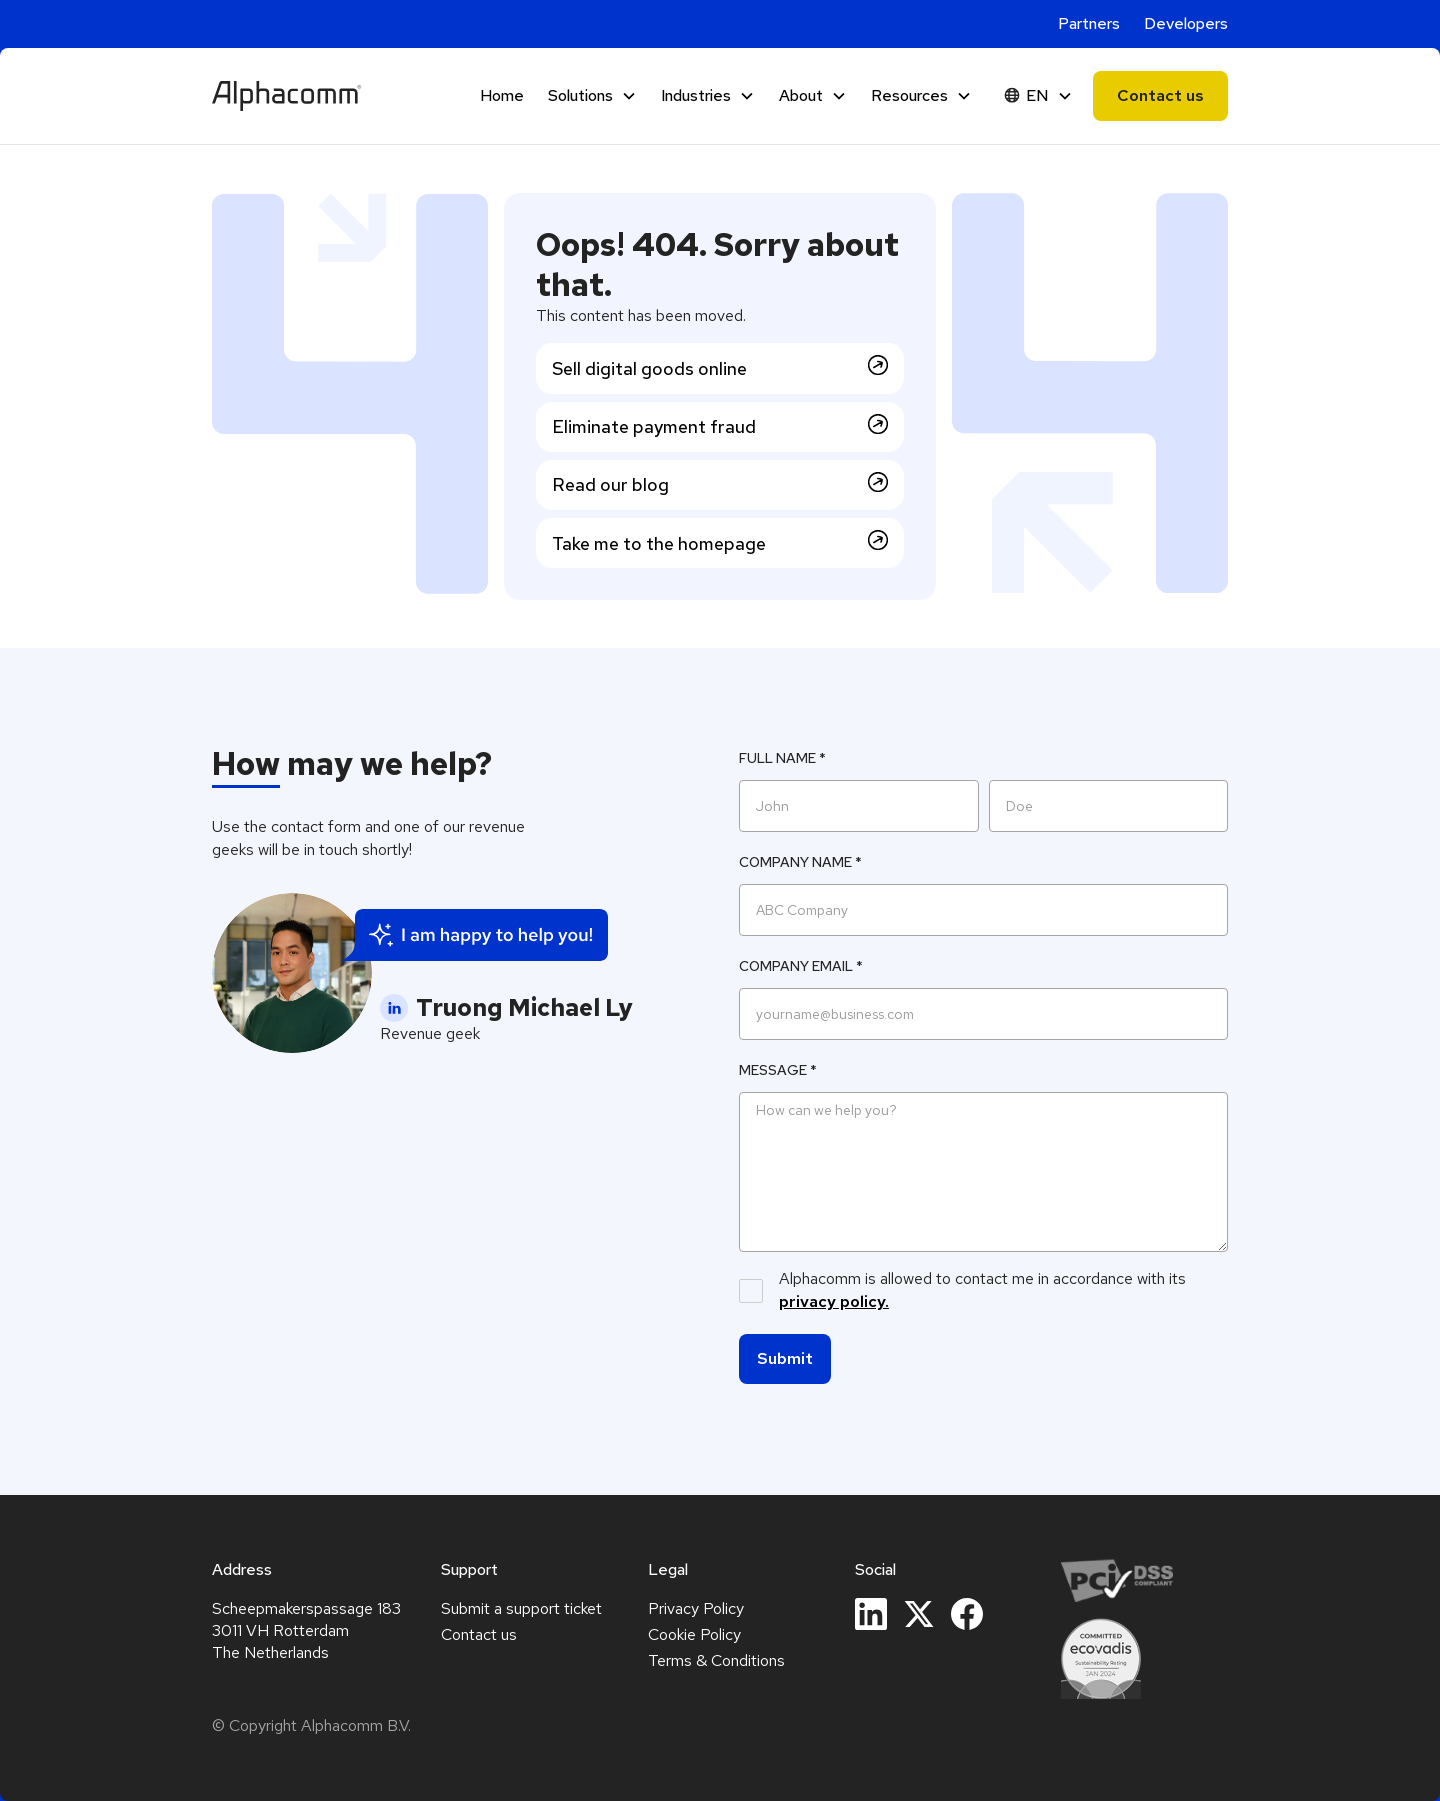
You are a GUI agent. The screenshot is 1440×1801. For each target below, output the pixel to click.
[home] (287, 96)
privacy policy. (834, 1301)
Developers (1186, 23)
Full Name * (782, 758)
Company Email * (801, 966)
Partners (1089, 23)
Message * (778, 1070)
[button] (592, 96)
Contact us (1160, 95)
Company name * (800, 862)
